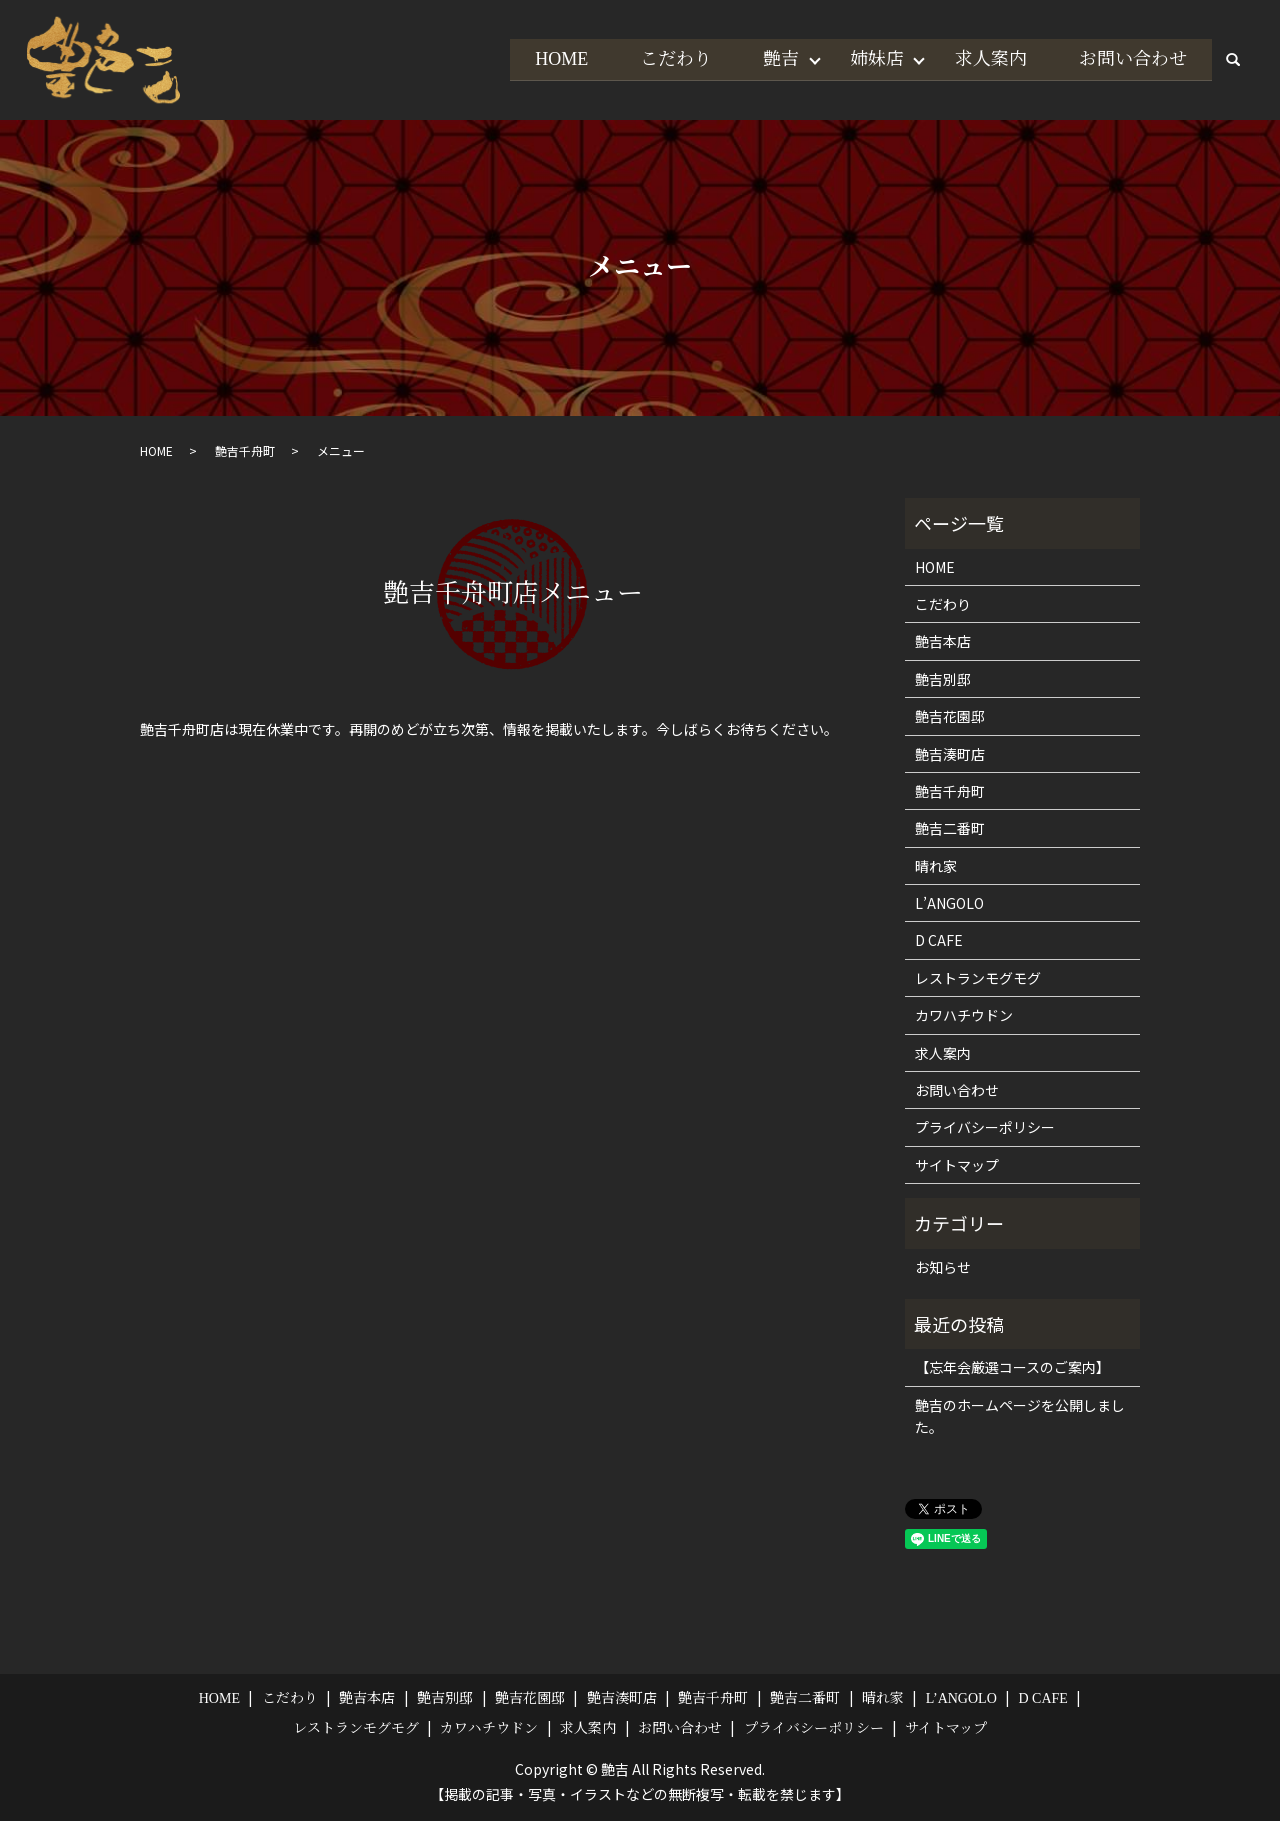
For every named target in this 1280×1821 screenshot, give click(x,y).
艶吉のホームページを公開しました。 (1020, 1416)
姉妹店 (870, 59)
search (1233, 60)
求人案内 (987, 59)
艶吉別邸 (943, 679)
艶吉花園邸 (950, 716)
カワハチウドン (964, 1015)
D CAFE (939, 940)
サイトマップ (957, 1165)
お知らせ (943, 1267)
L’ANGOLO (949, 903)
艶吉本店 (943, 641)
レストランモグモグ (978, 978)
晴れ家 (936, 866)
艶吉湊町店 (950, 754)
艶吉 (771, 59)
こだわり (663, 59)
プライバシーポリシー (985, 1127)
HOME (546, 59)
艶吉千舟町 (245, 450)
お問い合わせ (1131, 59)
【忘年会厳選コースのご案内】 (1012, 1367)
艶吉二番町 (950, 828)
